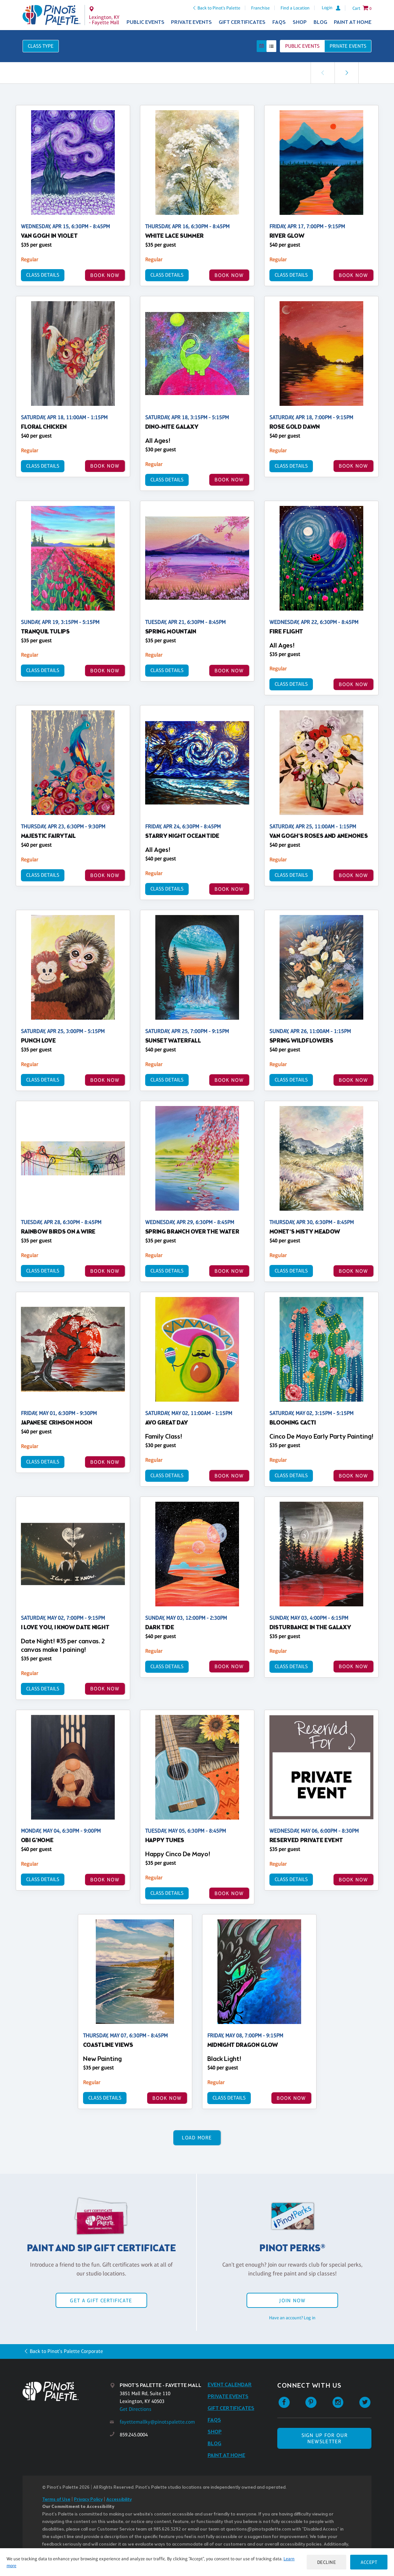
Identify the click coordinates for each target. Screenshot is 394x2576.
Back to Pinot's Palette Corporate (66, 2351)
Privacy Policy (88, 2500)
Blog (320, 22)
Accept (369, 2562)
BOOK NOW (104, 275)
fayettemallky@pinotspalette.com (157, 2422)
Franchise (260, 8)
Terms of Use (56, 2500)
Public (302, 46)
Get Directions (135, 2409)
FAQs (279, 22)
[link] (346, 72)
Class (41, 46)
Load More (197, 2138)
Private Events (191, 22)
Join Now (292, 2300)
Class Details (42, 275)
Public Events (145, 22)
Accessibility (119, 2500)
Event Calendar (230, 2384)
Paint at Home (352, 22)
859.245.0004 (134, 2434)
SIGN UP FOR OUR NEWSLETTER (324, 2438)
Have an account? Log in (292, 2317)
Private (348, 46)
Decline (326, 2562)
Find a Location (295, 8)
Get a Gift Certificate (101, 2300)
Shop (300, 22)
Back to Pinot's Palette (218, 8)
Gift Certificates (242, 22)
